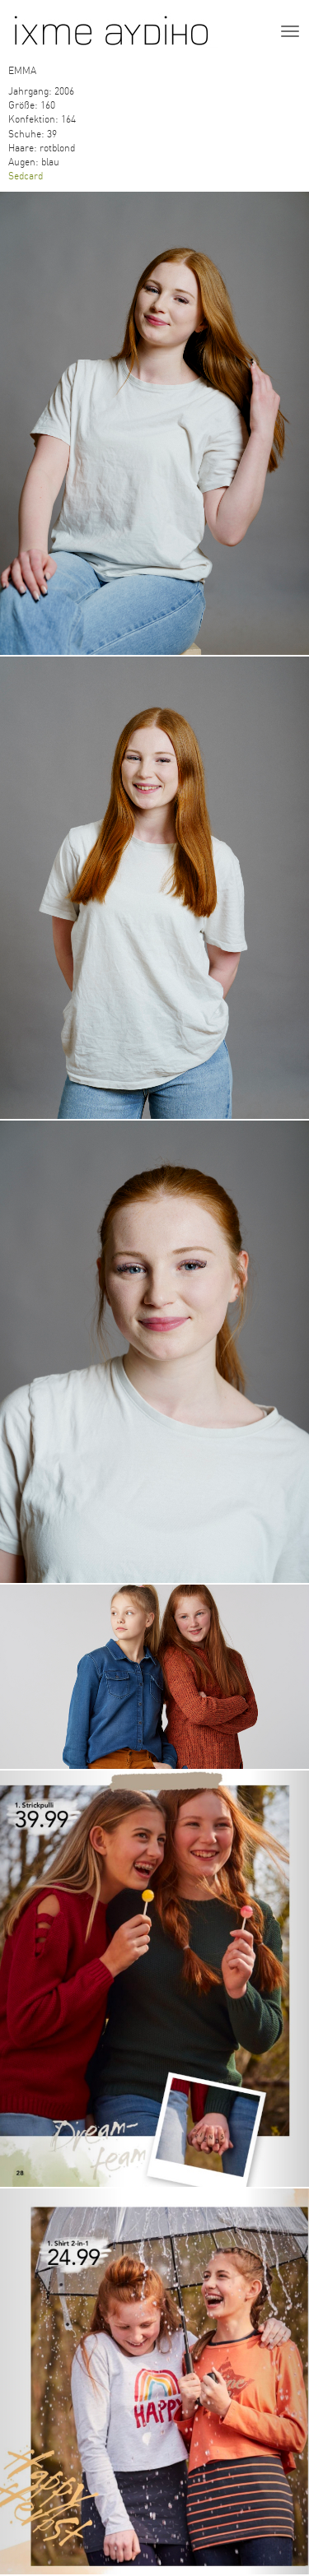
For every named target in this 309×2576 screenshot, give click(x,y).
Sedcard (25, 176)
